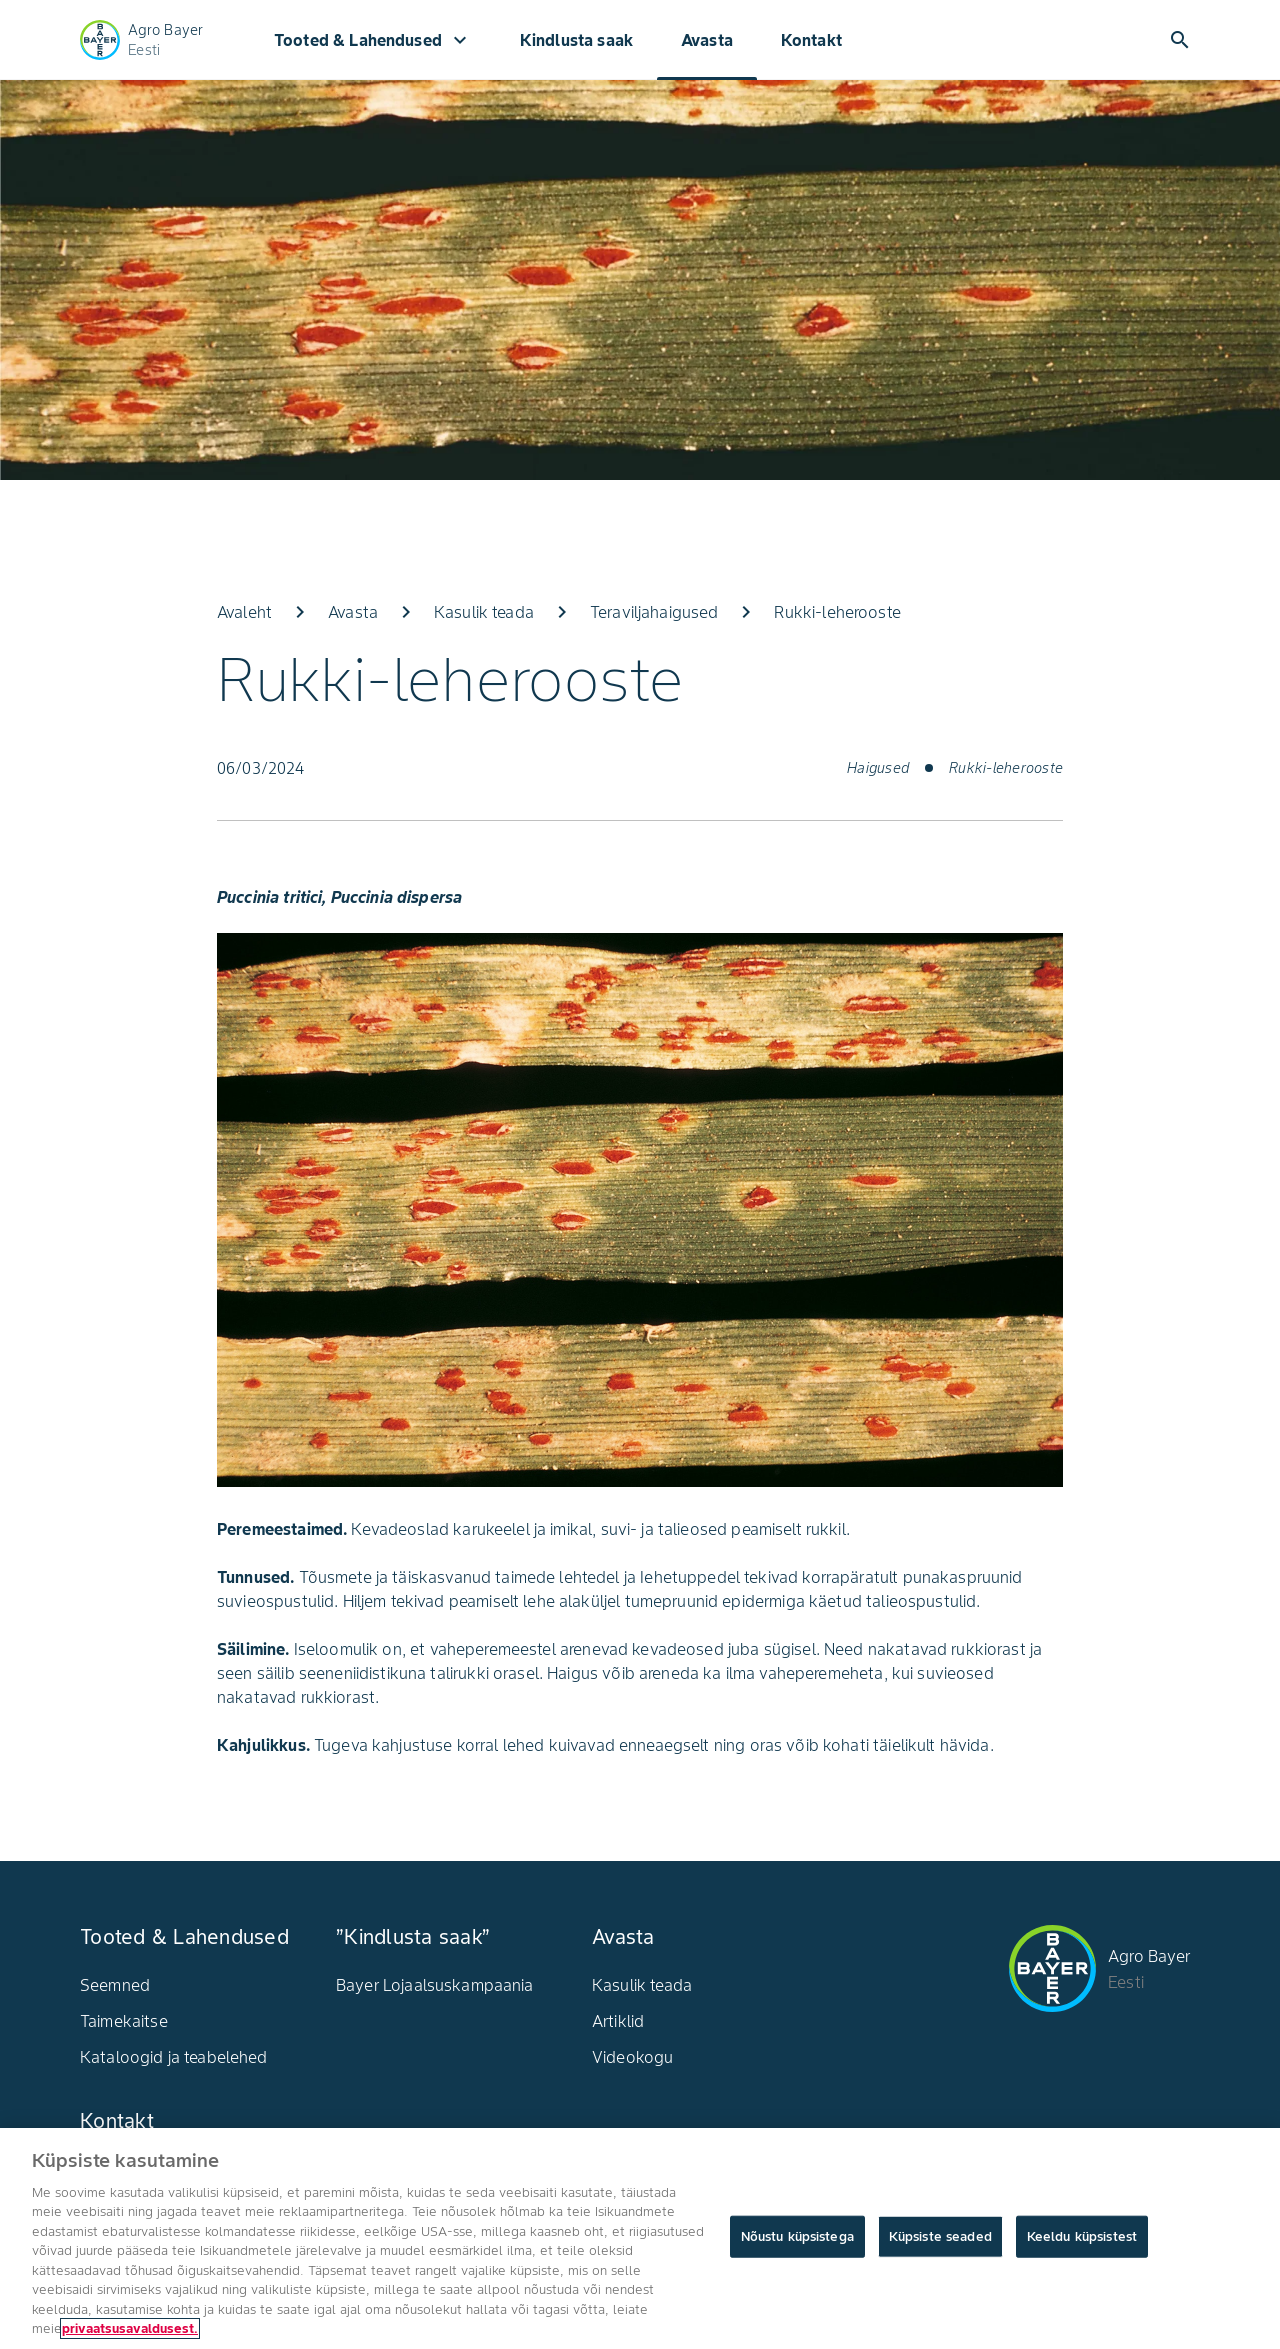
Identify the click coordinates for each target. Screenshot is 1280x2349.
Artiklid (618, 2021)
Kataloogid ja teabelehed (174, 2057)
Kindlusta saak (576, 40)
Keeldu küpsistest (1082, 2236)
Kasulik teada (642, 1985)
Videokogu (632, 2057)
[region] (640, 2238)
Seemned (115, 1985)
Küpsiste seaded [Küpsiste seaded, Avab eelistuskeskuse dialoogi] (940, 2236)
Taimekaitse (124, 2021)
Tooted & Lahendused (373, 40)
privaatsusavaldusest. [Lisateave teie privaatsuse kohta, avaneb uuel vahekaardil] (130, 2328)
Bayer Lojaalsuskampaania (435, 1985)
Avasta (707, 40)
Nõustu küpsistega (797, 2236)
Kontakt (811, 40)
